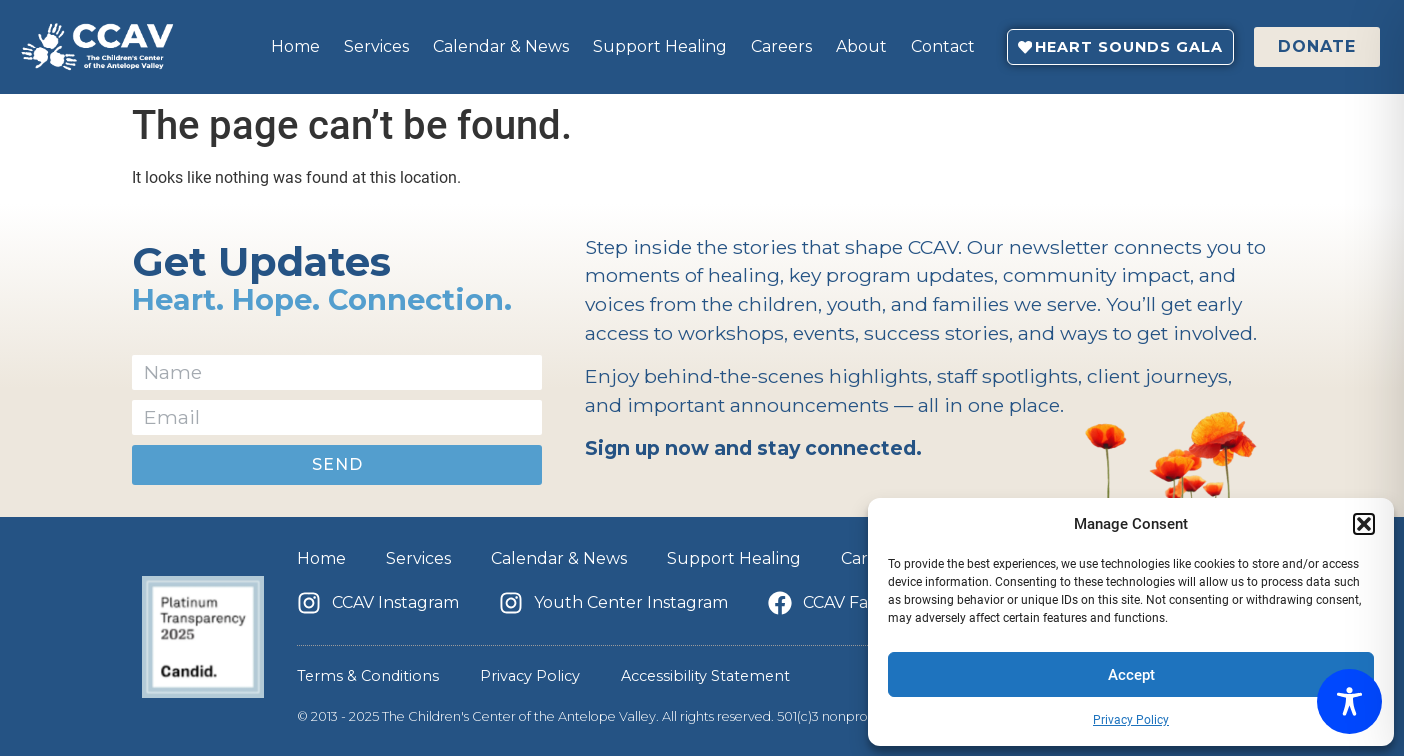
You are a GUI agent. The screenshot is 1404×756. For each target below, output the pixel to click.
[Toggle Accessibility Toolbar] (1349, 701)
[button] (1364, 524)
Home (295, 46)
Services (376, 46)
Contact (943, 46)
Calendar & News (501, 46)
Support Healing (660, 46)
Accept (1131, 675)
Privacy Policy (1131, 720)
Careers (781, 46)
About (861, 46)
